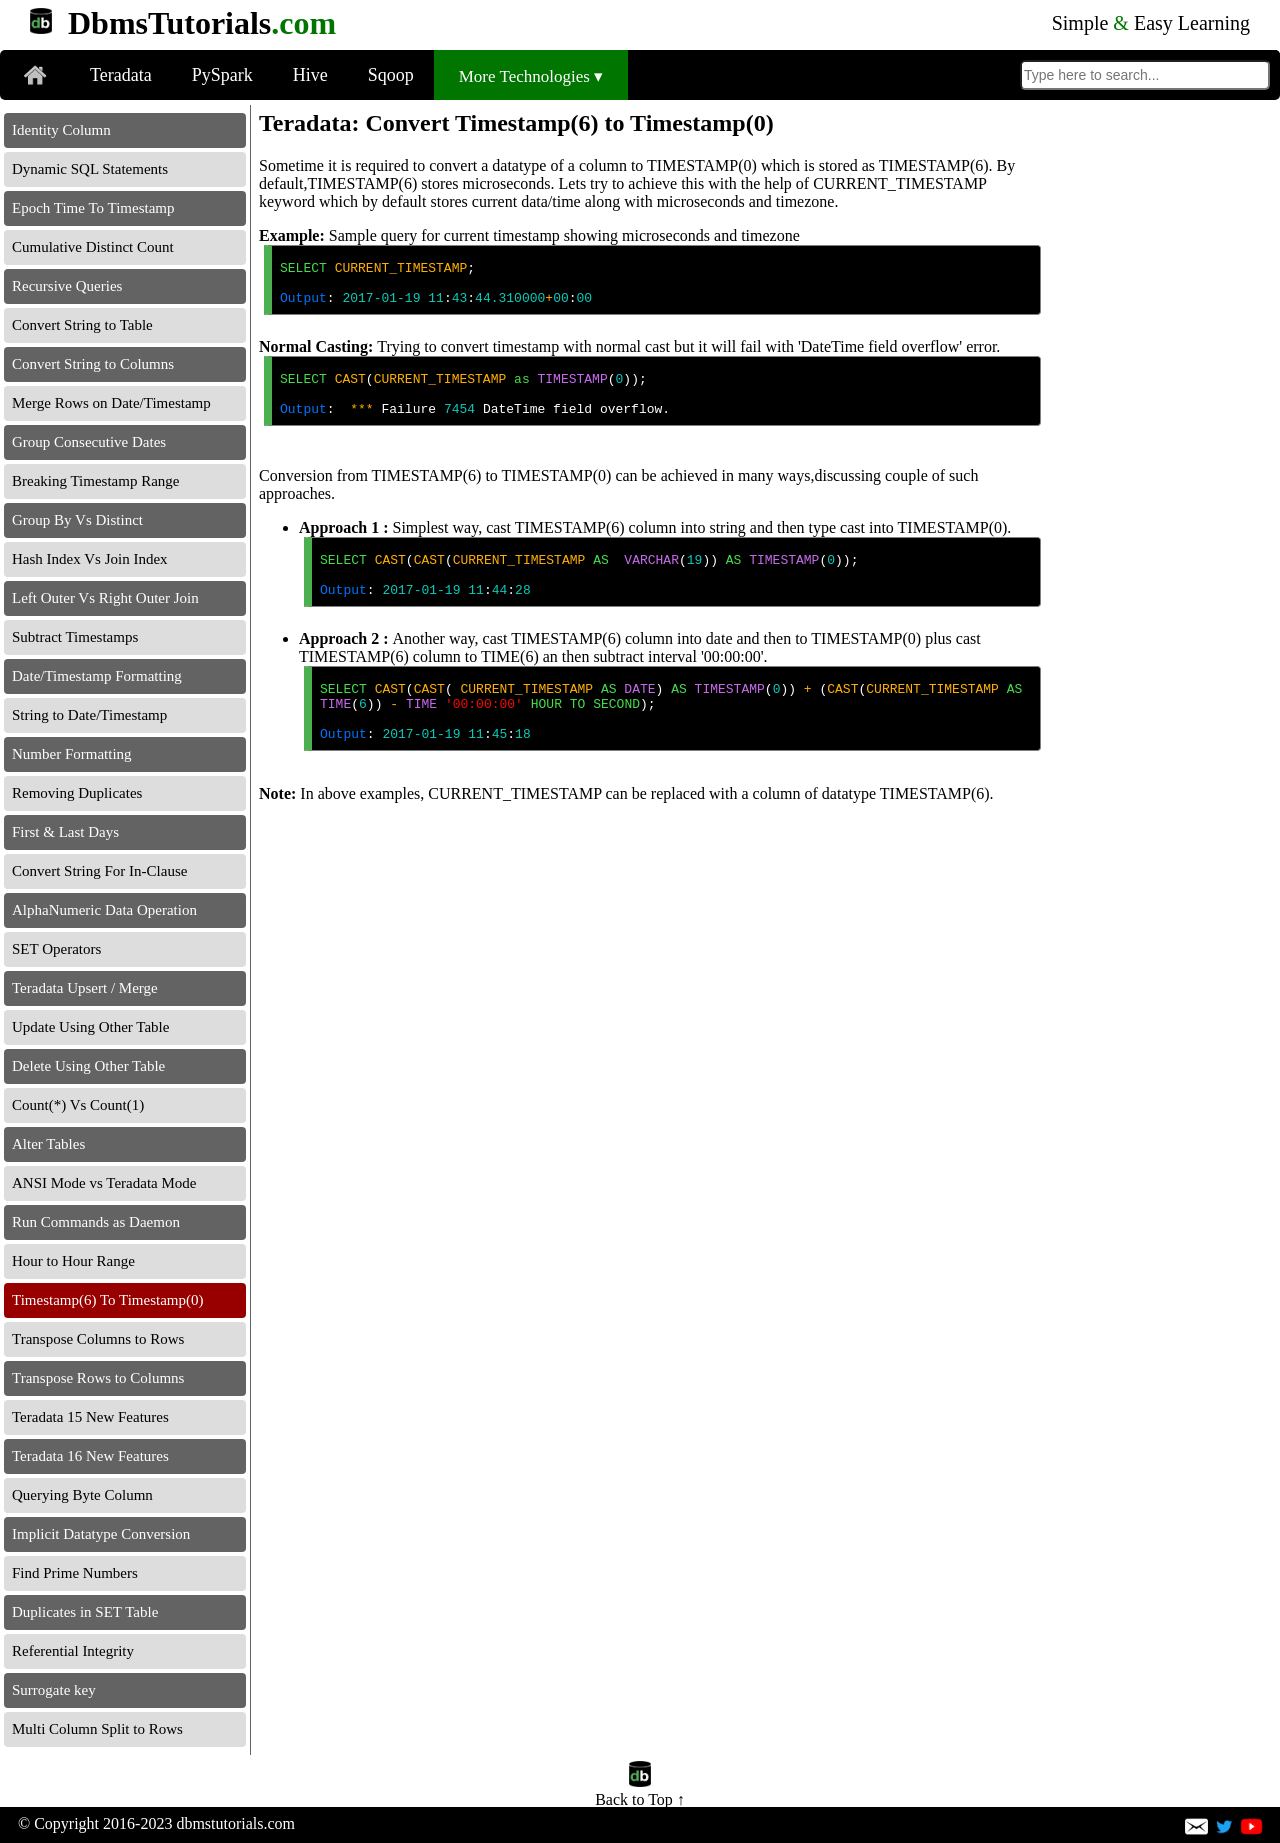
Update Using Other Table (90, 1027)
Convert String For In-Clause (99, 871)
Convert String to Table (82, 325)
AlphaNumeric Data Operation (104, 910)
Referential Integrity (73, 1651)
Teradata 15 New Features (90, 1417)
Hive (310, 75)
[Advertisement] (1163, 405)
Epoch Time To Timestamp (93, 208)
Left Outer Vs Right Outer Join (105, 598)
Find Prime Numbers (75, 1573)
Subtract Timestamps (75, 637)
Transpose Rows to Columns (98, 1378)
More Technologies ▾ (531, 76)
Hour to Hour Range (73, 1261)
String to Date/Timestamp (89, 715)
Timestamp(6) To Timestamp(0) (107, 1300)
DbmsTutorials (202, 23)
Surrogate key (54, 1690)
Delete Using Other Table (88, 1066)
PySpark (222, 75)
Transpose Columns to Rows (98, 1339)
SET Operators (56, 949)
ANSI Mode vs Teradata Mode (104, 1183)
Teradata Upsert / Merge (85, 988)
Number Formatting (72, 754)
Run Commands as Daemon (96, 1222)
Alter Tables (48, 1144)
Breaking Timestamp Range (96, 481)
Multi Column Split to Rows (97, 1729)
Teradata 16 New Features (90, 1456)
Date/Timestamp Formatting (97, 676)
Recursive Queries (67, 286)
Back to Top (640, 1790)
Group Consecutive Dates (89, 442)
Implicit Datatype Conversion (101, 1534)
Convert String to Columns (93, 364)
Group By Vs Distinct (77, 520)
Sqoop (391, 75)
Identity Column (61, 130)
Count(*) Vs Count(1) (78, 1105)
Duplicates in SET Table (85, 1612)
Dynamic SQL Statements (90, 169)
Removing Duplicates (77, 793)
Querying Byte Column (82, 1495)
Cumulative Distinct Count (93, 247)
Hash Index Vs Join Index (90, 559)
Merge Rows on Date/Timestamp (111, 403)
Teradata (121, 75)
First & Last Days (65, 832)
